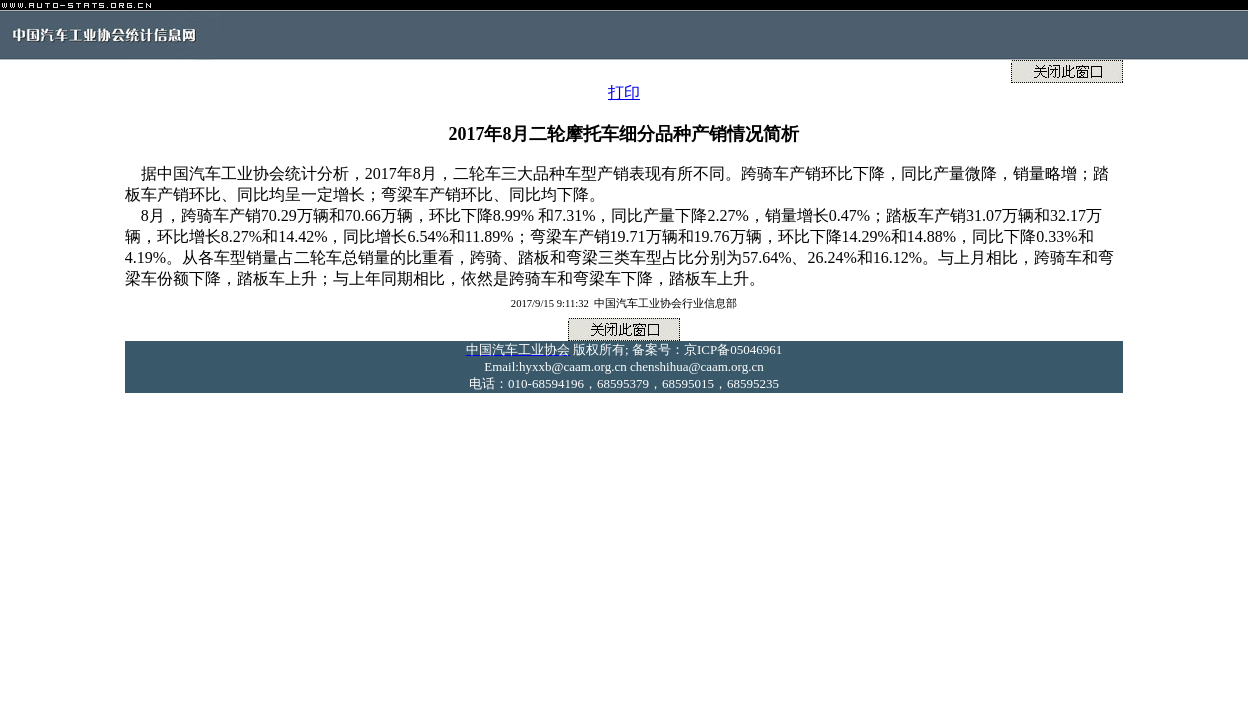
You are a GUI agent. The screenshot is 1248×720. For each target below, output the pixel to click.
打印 (624, 92)
